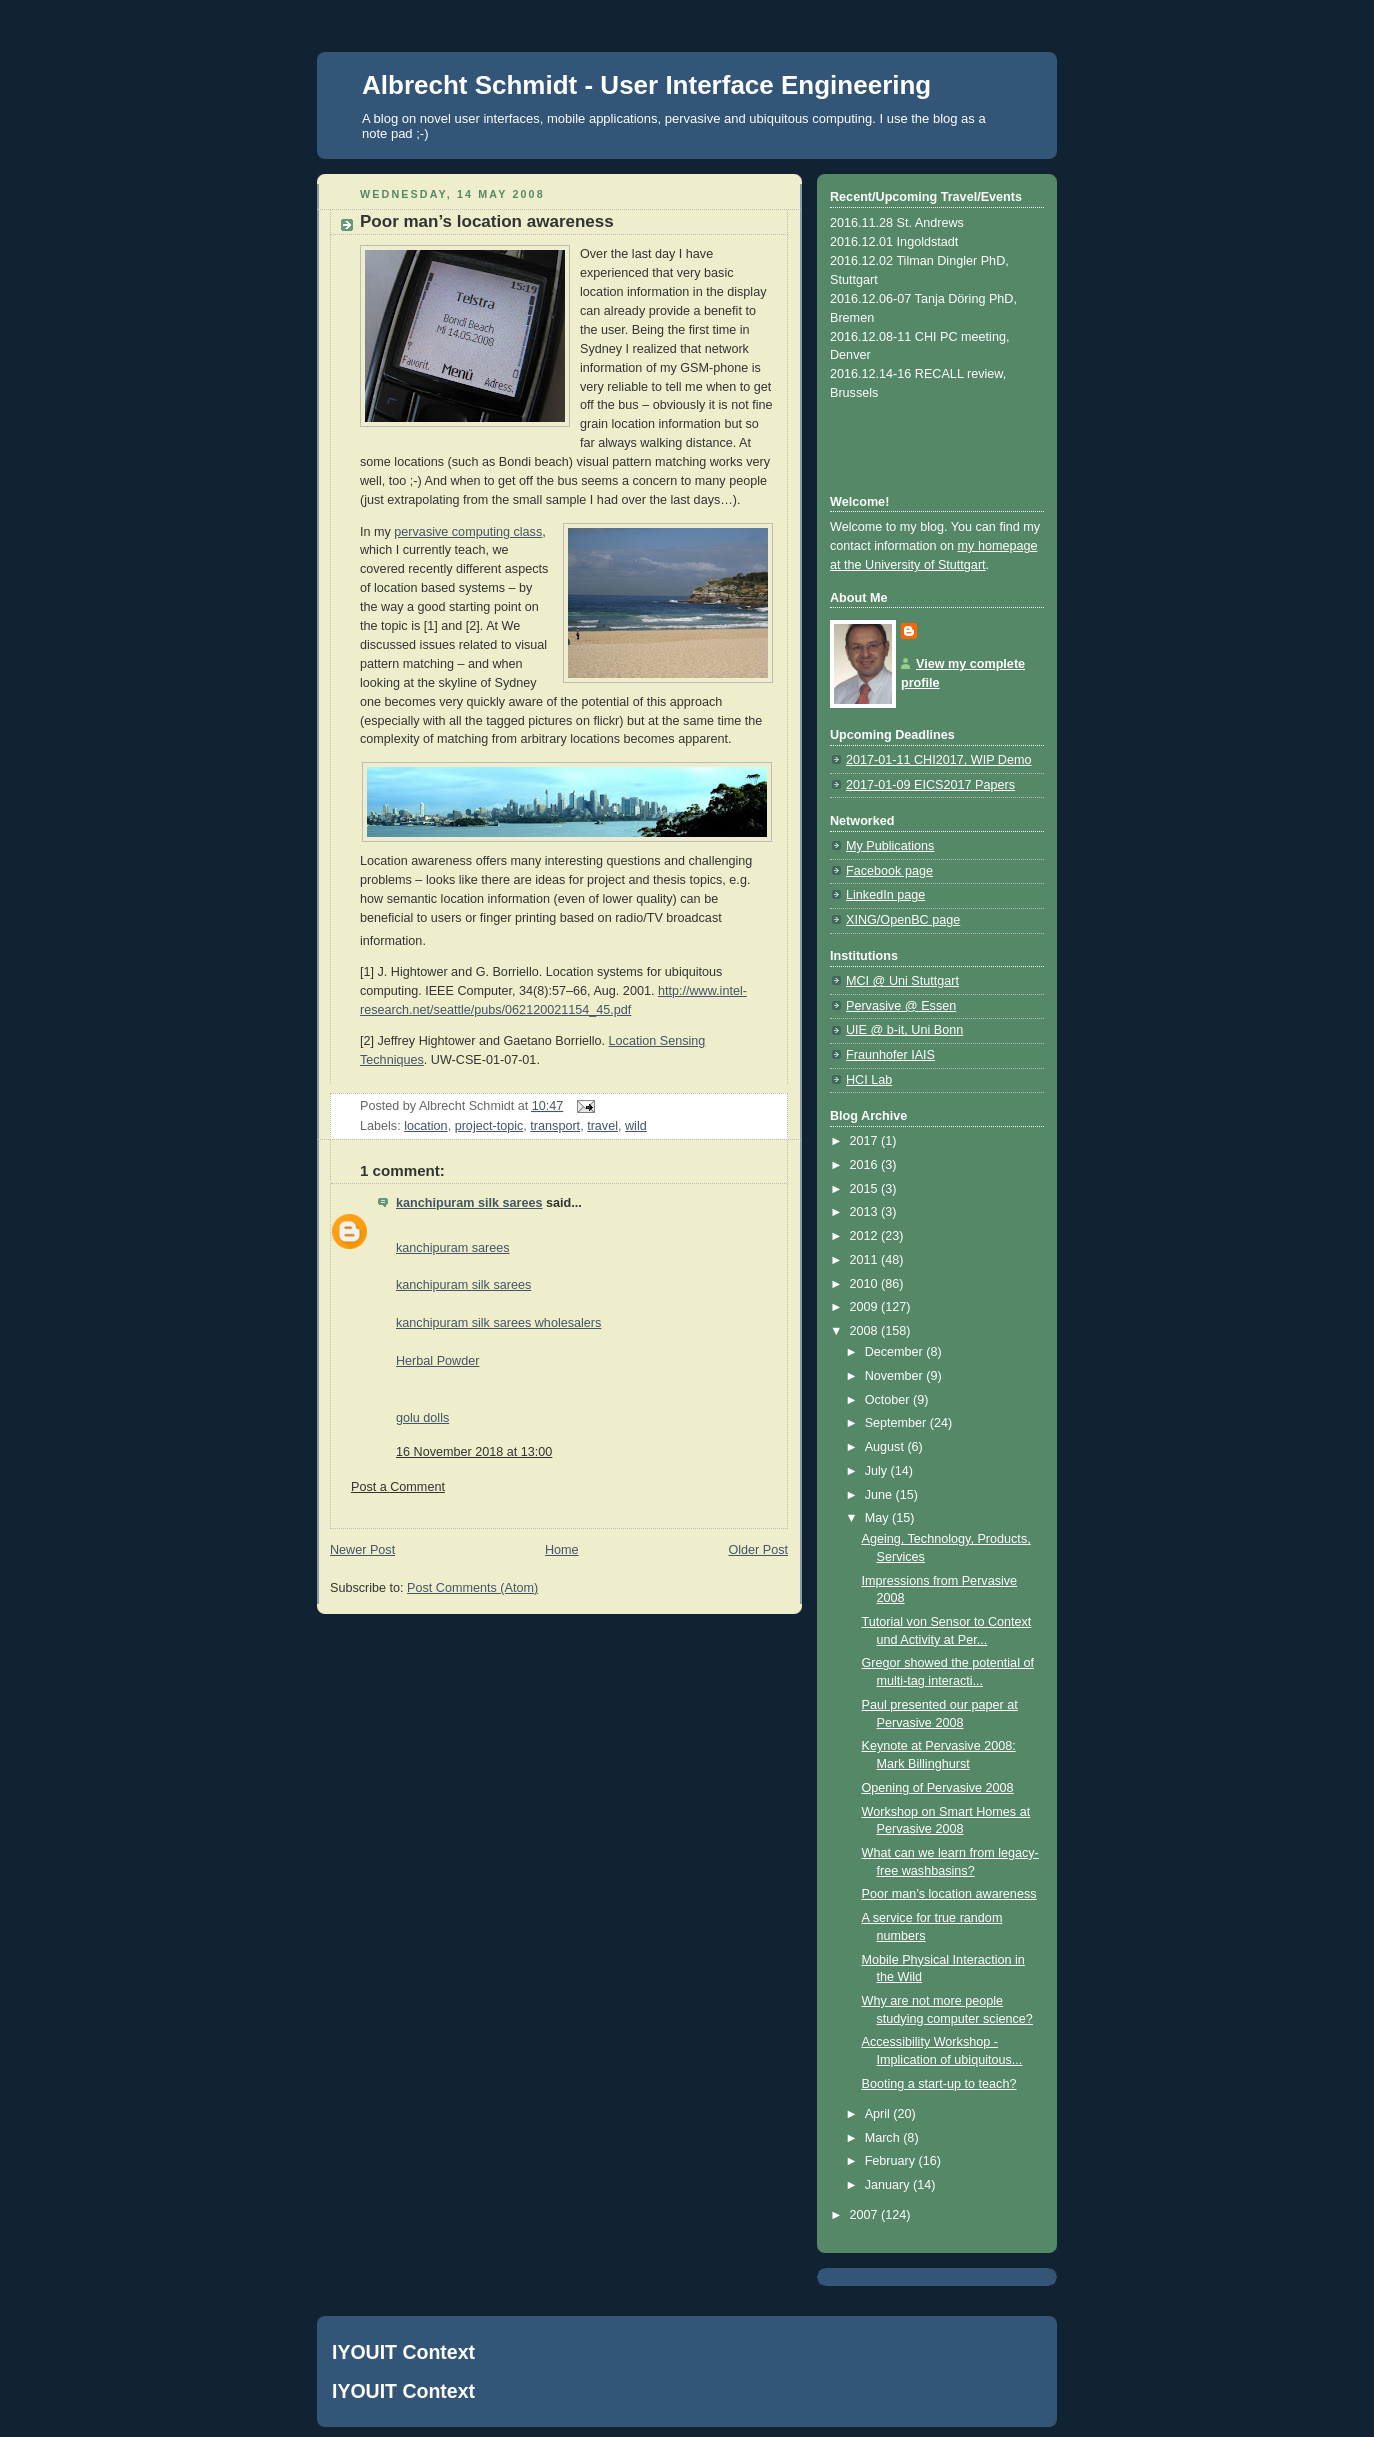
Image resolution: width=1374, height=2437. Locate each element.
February (892, 2161)
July (878, 1471)
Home (562, 1550)
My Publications (890, 846)
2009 (866, 1307)
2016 (866, 1165)
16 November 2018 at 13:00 (474, 1452)
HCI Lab (869, 1080)
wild (636, 1126)
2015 (866, 1189)
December (896, 1352)
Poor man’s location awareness (949, 1894)
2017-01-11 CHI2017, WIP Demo (939, 760)
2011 (866, 1260)
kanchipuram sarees (453, 1248)
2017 (866, 1141)
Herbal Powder (437, 1361)
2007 (866, 2215)
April (879, 2114)
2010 (866, 1284)
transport (555, 1126)
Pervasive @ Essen (901, 1006)
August (886, 1447)
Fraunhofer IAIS (890, 1055)
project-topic (489, 1126)
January (889, 2185)
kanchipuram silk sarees (469, 1203)
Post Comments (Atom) (472, 1588)
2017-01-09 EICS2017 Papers (930, 785)
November (896, 1376)
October (889, 1400)
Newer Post (362, 1550)
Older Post (758, 1550)
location (425, 1126)
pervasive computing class (468, 532)
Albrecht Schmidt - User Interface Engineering (646, 85)
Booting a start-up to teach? (939, 2084)
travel (602, 1126)
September (897, 1423)
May (878, 1518)
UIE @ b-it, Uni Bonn (904, 1030)
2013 (866, 1212)
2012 (866, 1236)
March (884, 2138)
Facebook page (889, 871)
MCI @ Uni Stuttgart (902, 981)
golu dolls (422, 1418)
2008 (866, 1331)
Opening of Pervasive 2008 (938, 1788)
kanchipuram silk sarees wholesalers (498, 1323)
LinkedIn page (885, 895)
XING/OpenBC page (903, 920)
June (880, 1495)
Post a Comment (398, 1487)
